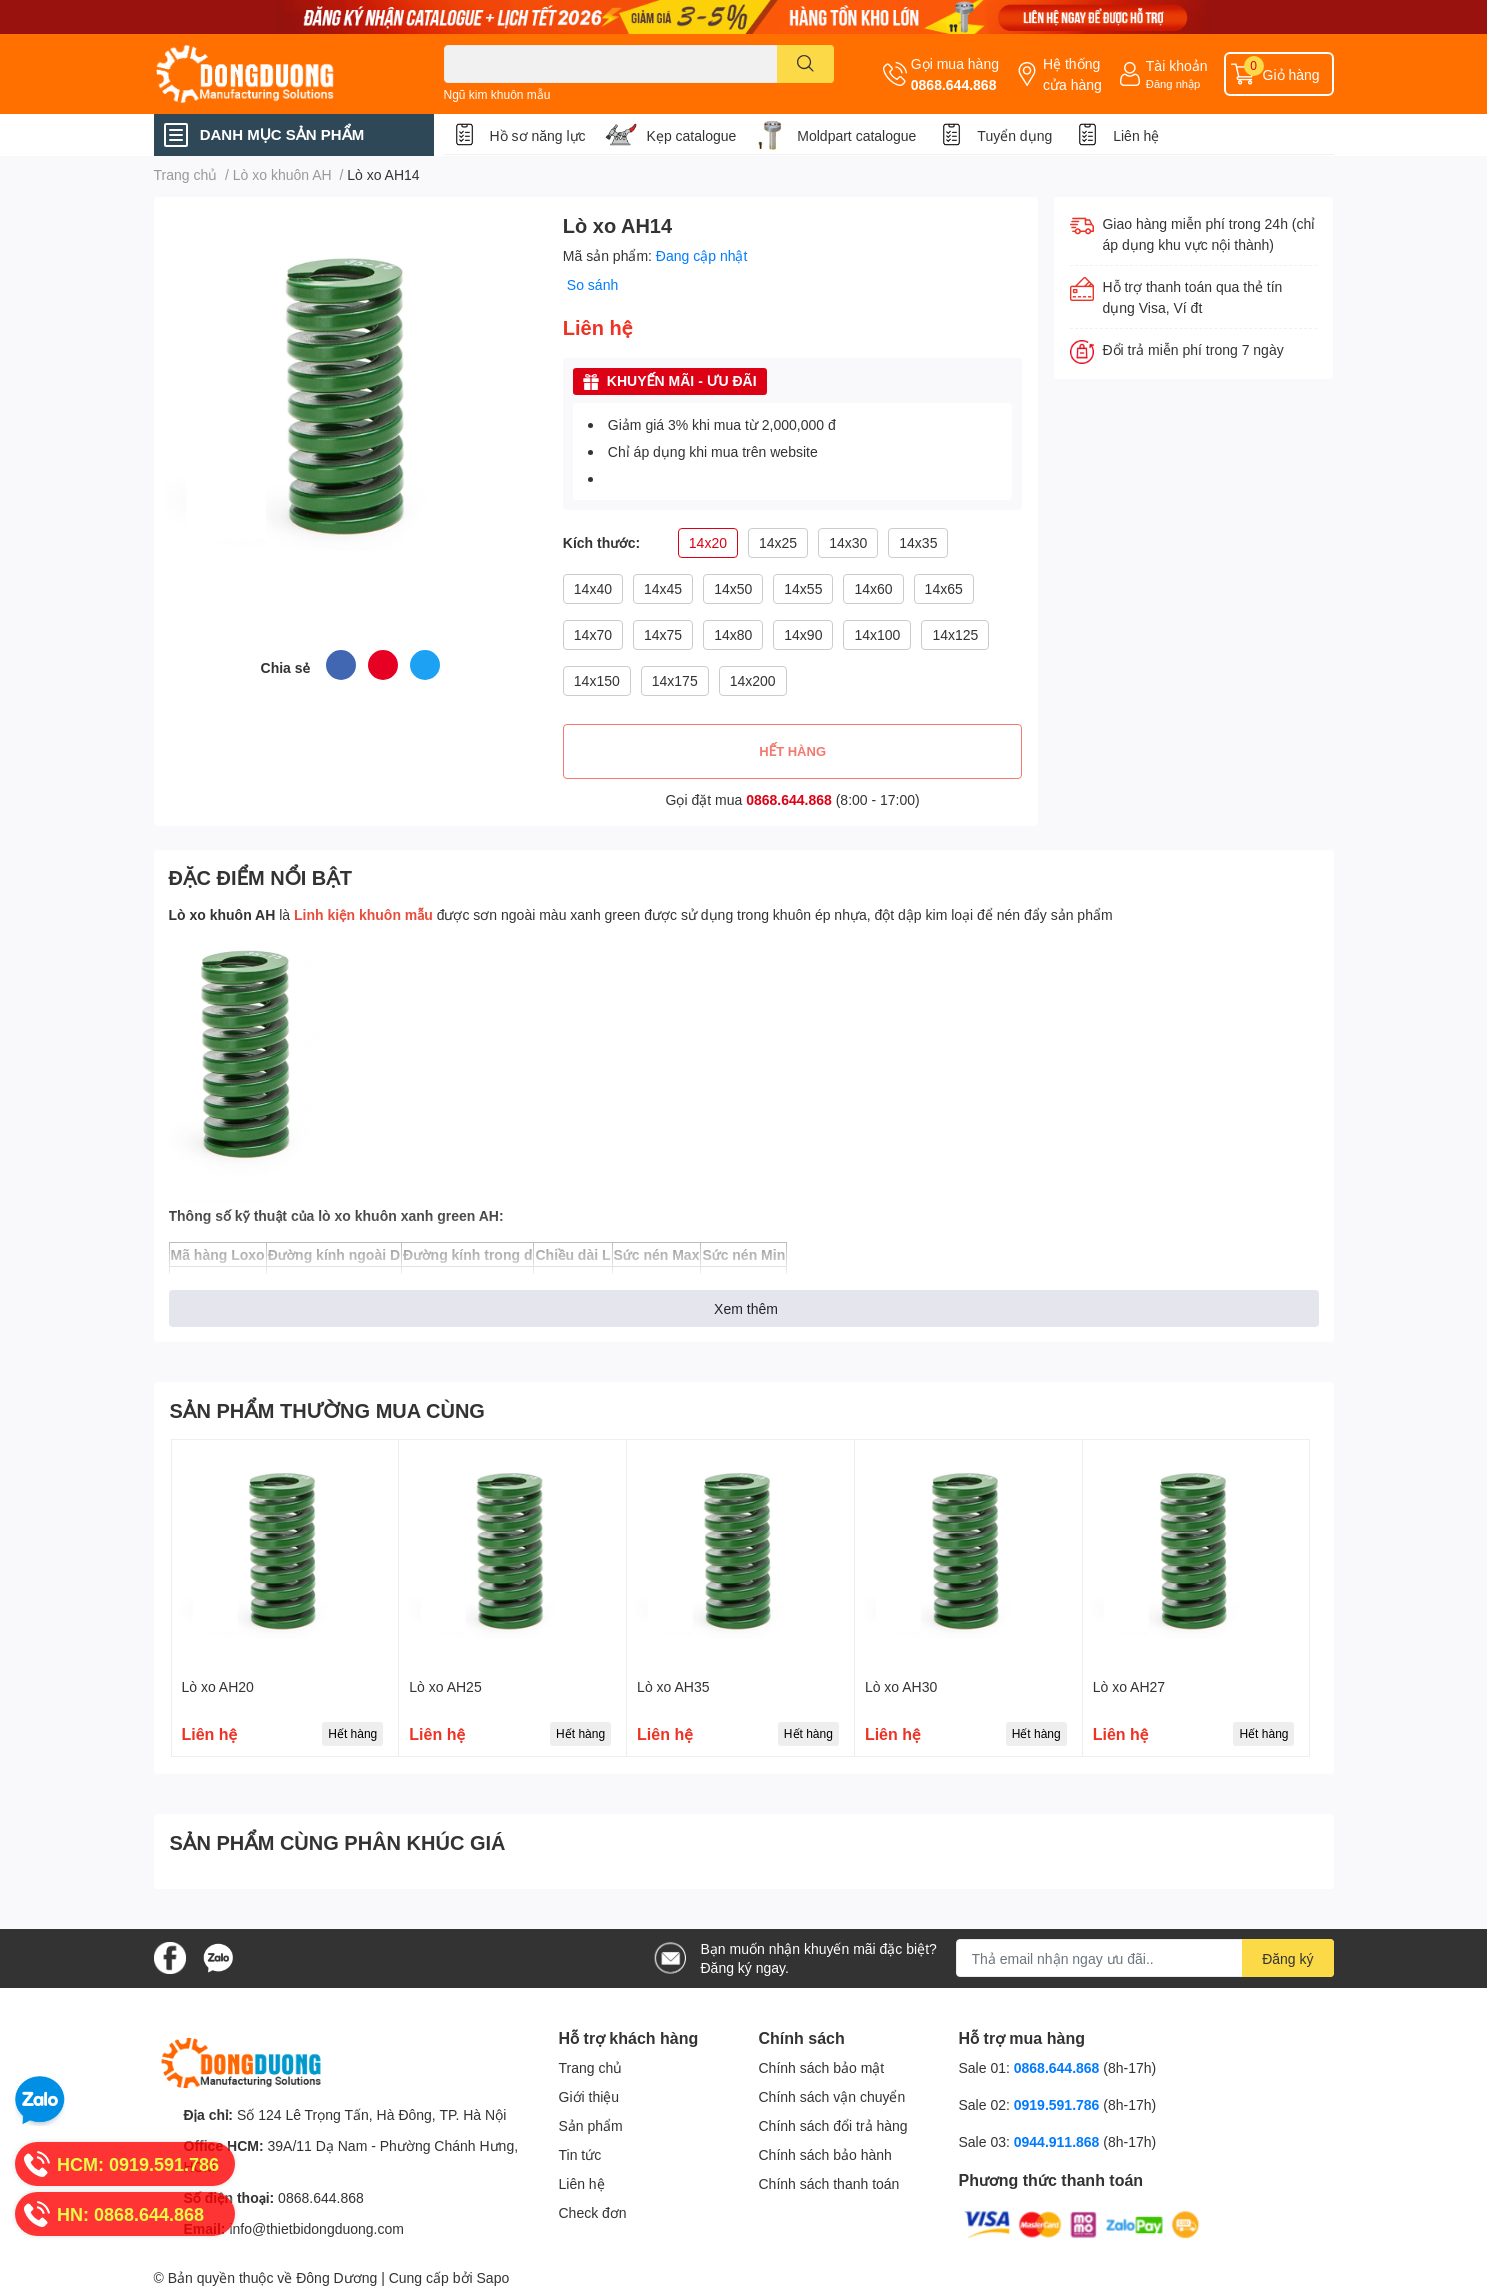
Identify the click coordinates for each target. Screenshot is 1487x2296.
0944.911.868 (1059, 2141)
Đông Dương (336, 2277)
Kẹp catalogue (692, 135)
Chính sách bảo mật (822, 2067)
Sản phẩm (591, 2125)
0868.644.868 (954, 84)
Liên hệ (1136, 135)
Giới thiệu (589, 2096)
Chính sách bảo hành (825, 2154)
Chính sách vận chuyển (832, 2096)
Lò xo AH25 (445, 1686)
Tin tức (580, 2154)
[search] (805, 64)
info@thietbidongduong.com (316, 2228)
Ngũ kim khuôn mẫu (497, 94)
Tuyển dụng (1014, 135)
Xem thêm (746, 1308)
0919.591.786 (1059, 2104)
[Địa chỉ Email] (1145, 1958)
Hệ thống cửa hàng (1072, 74)
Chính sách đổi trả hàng (833, 2125)
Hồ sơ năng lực (538, 135)
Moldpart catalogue (856, 135)
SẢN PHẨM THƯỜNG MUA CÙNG (327, 1410)
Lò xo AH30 (901, 1686)
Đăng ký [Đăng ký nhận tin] (1287, 1958)
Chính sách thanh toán (829, 2183)
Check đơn (593, 2212)
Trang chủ (591, 2067)
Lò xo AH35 (673, 1686)
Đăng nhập (1173, 83)
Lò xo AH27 (1129, 1686)
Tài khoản (1177, 65)
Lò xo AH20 (218, 1686)
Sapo (493, 2277)
